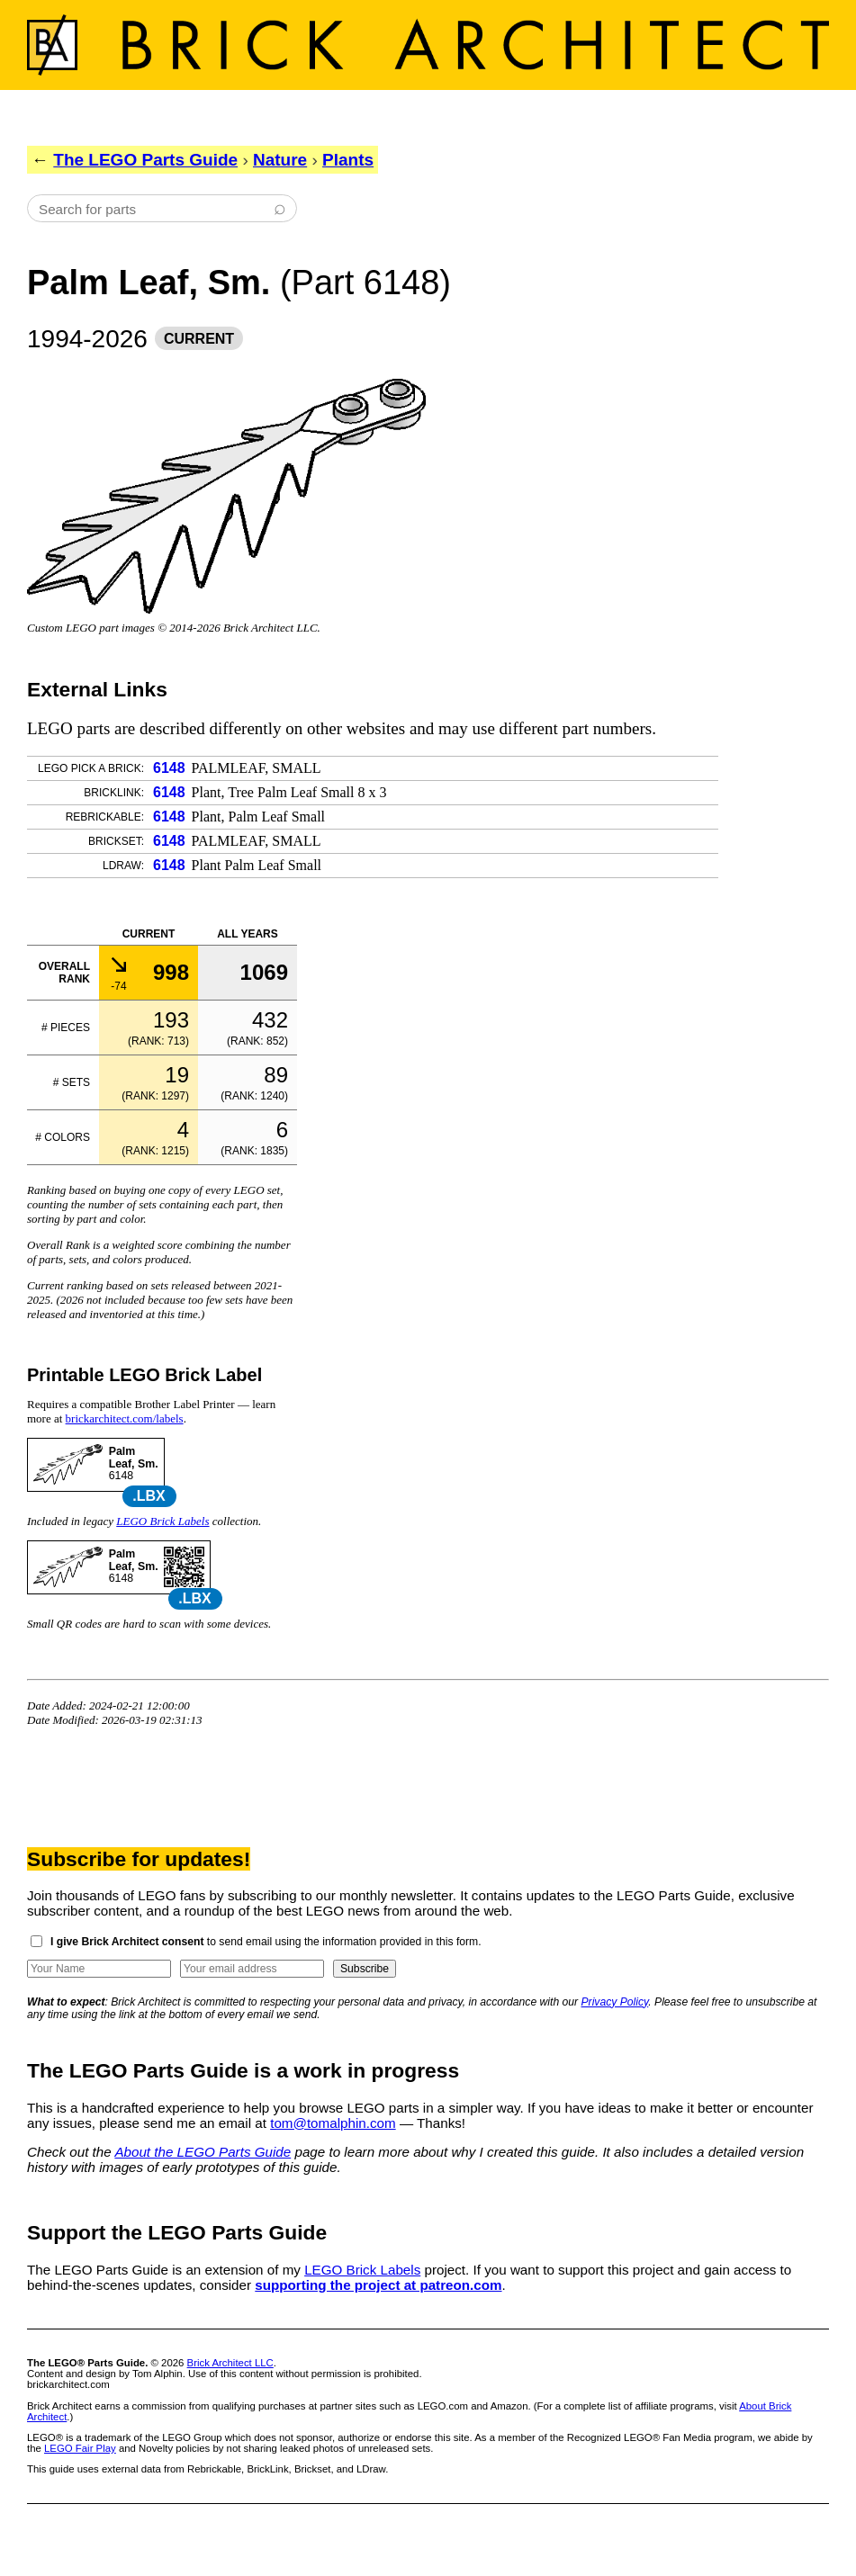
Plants (348, 159)
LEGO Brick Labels (162, 1521)
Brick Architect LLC (230, 2362)
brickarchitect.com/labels (125, 1418)
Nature (280, 159)
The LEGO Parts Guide (145, 159)
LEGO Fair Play (80, 2448)
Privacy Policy (615, 2002)
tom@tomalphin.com (333, 2123)
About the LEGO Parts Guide (202, 2151)
